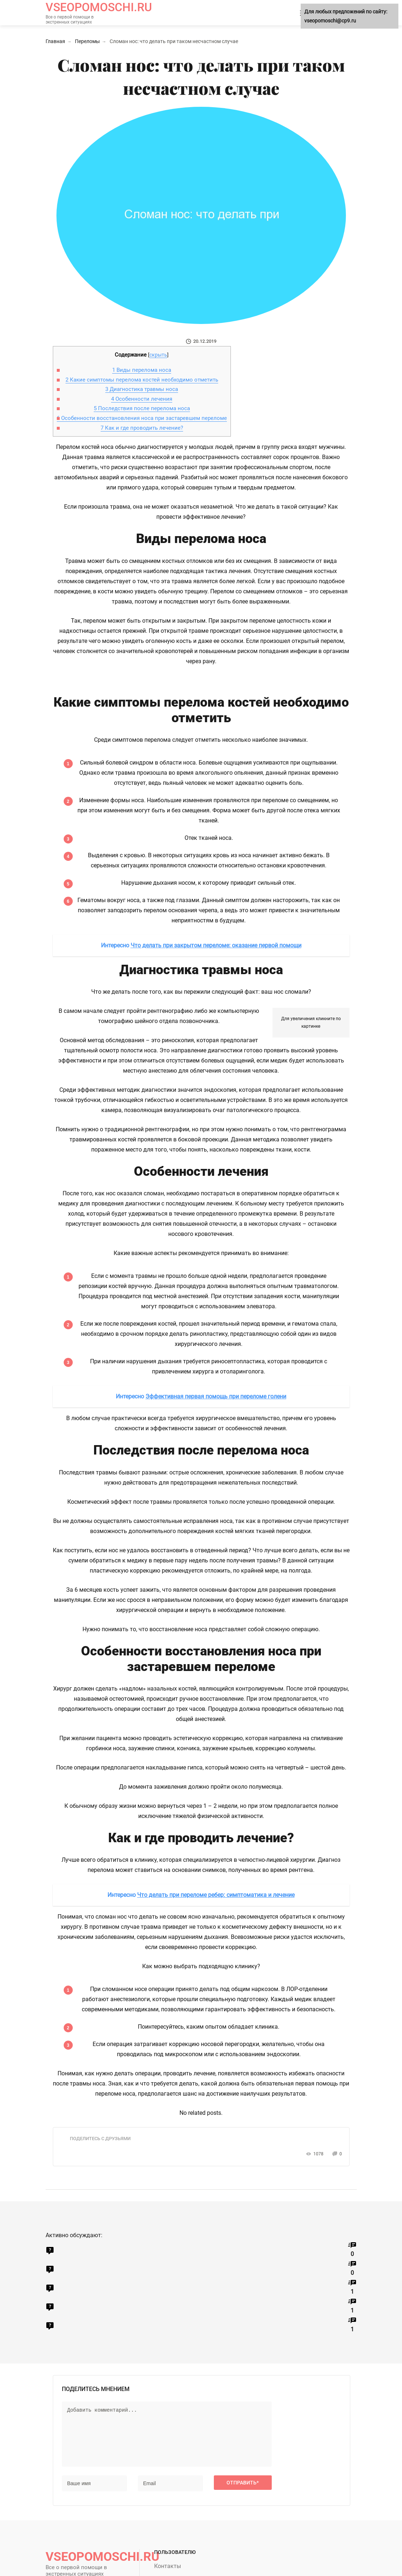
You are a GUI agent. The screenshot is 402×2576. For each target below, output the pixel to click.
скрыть (158, 355)
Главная (55, 41)
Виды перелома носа (141, 370)
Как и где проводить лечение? (142, 428)
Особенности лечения (141, 399)
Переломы (87, 41)
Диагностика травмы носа (141, 389)
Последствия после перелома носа (142, 408)
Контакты (167, 2566)
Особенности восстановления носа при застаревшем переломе (142, 418)
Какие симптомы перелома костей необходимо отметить (141, 379)
